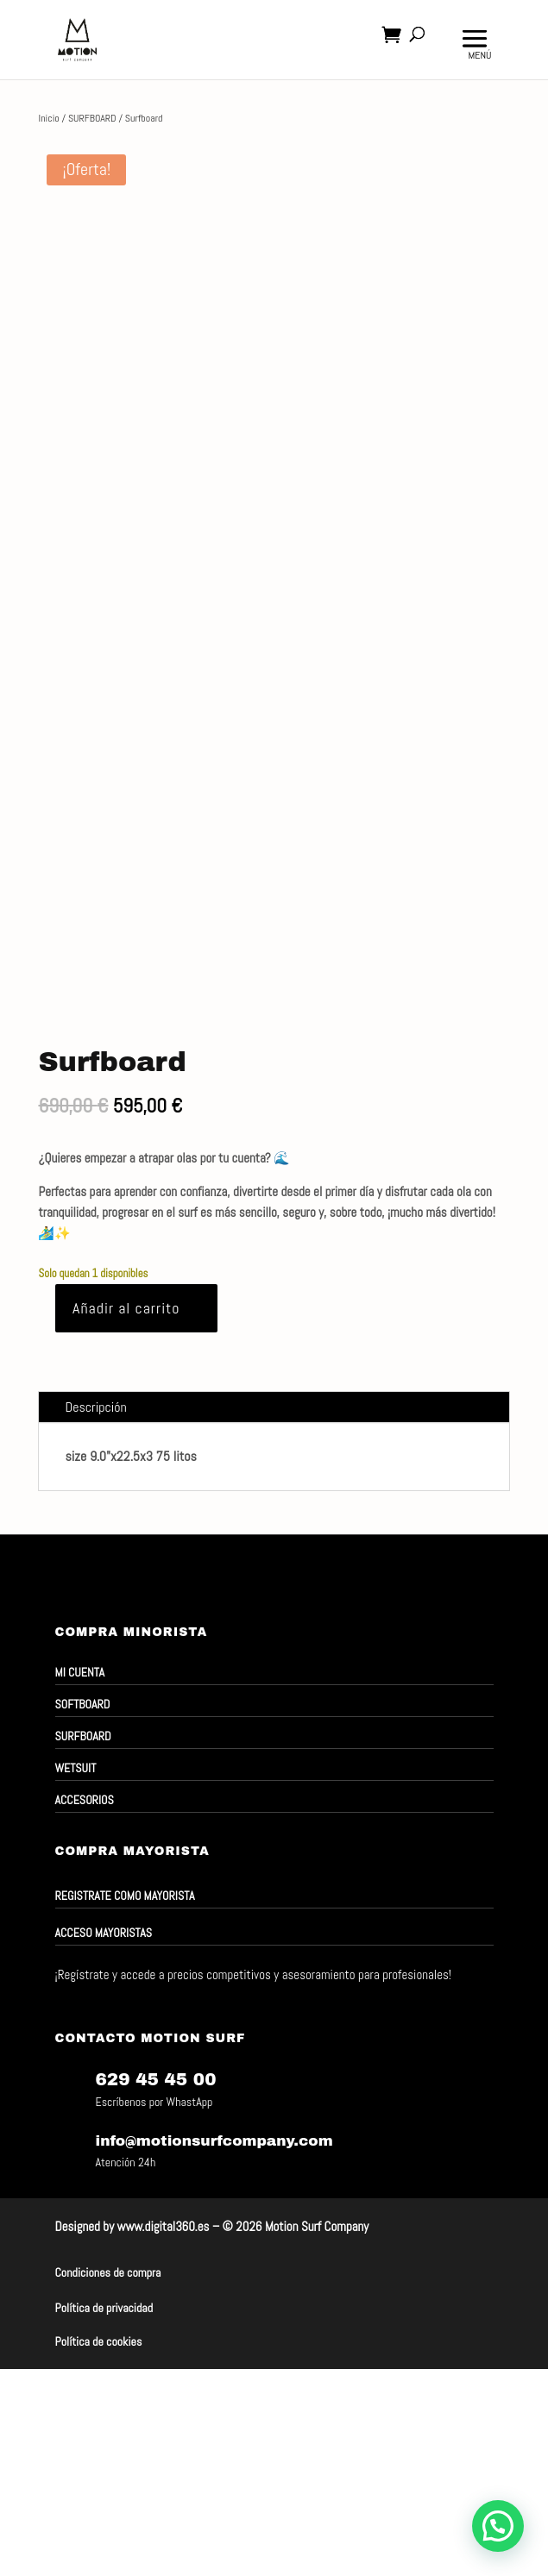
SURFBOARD (92, 118)
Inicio (48, 118)
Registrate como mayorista (125, 1895)
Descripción (95, 1407)
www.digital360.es (163, 2226)
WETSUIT (76, 1768)
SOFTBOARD (82, 1704)
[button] (498, 2526)
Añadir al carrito (126, 1308)
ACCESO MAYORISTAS (103, 1932)
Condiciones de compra (108, 2272)
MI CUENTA (79, 1672)
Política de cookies (98, 2341)
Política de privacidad (104, 2308)
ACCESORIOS (84, 1800)
